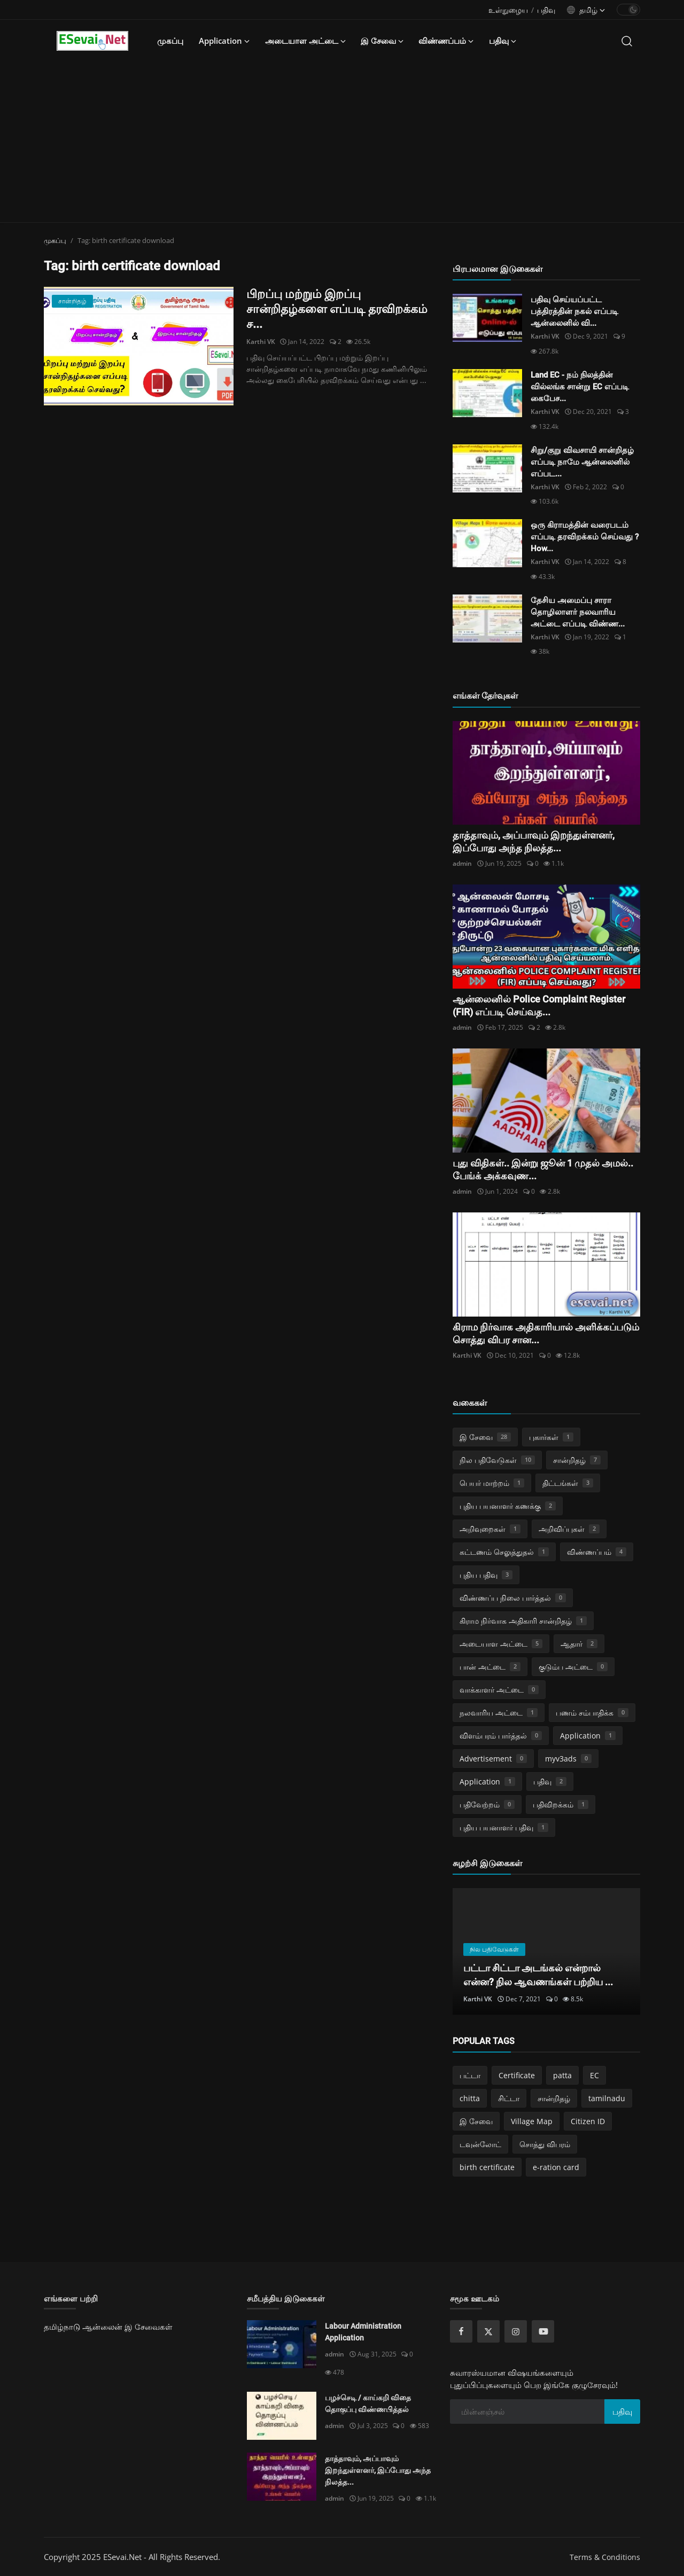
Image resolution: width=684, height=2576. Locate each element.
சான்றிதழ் (577, 1460)
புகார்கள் (551, 1437)
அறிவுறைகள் (490, 1529)
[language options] (586, 10)
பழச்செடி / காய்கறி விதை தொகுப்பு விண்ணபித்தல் (368, 2403)
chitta (470, 2098)
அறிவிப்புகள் (569, 1529)
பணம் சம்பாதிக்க (592, 1713)
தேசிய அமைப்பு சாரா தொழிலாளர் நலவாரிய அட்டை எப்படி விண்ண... (578, 612)
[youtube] (543, 2331)
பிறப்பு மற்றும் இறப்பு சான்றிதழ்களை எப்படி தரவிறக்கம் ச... (337, 309)
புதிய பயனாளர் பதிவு (504, 1827)
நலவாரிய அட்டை (499, 1713)
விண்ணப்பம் (596, 1552)
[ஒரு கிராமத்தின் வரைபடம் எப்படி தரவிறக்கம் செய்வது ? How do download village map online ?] (487, 543)
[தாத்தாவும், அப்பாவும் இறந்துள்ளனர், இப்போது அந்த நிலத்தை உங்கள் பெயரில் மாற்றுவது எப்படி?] (546, 773)
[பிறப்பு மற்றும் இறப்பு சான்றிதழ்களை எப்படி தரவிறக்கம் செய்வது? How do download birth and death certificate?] (139, 346)
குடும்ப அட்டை (573, 1667)
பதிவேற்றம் (487, 1804)
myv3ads (568, 1758)
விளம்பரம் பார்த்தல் (501, 1736)
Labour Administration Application (363, 2332)
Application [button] (224, 40)
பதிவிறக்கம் (560, 1804)
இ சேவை (485, 1437)
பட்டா (470, 2075)
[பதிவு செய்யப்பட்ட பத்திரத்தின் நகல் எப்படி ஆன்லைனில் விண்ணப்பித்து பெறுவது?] (487, 318)
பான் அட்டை (490, 1667)
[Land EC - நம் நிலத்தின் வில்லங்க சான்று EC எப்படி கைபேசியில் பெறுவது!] (487, 393)
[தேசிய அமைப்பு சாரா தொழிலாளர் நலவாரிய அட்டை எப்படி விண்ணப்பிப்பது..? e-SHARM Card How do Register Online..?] (487, 618)
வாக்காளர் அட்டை (499, 1690)
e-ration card (556, 2167)
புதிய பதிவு (486, 1575)
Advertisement (493, 1758)
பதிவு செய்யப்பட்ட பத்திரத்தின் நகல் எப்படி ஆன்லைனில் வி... (574, 311)
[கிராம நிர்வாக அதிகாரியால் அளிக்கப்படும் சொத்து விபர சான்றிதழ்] (546, 1264)
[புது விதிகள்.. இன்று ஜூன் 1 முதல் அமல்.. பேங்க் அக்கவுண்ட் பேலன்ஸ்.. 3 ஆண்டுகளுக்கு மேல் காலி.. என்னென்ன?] (546, 1100)
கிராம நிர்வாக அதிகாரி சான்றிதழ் (523, 1621)
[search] (626, 40)
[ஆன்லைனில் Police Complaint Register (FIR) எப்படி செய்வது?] (546, 936)
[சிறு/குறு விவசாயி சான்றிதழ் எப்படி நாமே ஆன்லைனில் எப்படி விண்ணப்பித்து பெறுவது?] (487, 468)
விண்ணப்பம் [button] (445, 40)
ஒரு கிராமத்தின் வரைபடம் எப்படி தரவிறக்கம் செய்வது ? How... (585, 536)
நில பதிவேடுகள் (497, 1460)
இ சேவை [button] (382, 40)
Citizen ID (588, 2121)
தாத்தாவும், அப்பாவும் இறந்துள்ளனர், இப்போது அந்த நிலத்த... (378, 2470)
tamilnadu (606, 2098)
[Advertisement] (342, 142)
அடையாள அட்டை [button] (305, 40)
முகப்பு (170, 40)
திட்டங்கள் (567, 1483)
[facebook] (461, 2331)
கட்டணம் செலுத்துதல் (504, 1552)
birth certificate (487, 2167)
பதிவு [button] (502, 40)
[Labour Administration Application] (281, 2344)
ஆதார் (579, 1644)
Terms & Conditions (605, 2557)
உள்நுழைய (508, 10)
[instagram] (515, 2331)
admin (462, 863)
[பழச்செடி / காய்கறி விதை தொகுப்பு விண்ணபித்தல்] (281, 2416)
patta (562, 2075)
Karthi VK (260, 341)
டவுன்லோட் (480, 2144)
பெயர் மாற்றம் (492, 1483)
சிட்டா (508, 2098)
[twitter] (488, 2331)
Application (588, 1736)
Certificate (517, 2075)
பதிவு (546, 10)
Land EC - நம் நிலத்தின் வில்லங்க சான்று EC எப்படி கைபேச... (580, 386)
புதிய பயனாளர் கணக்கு (508, 1506)
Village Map (532, 2121)
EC (594, 2075)
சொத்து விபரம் (544, 2144)
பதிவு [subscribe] (622, 2411)
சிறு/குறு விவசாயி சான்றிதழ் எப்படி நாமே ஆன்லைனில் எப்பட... (582, 462)
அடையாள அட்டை (501, 1644)
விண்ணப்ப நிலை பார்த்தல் (513, 1598)
